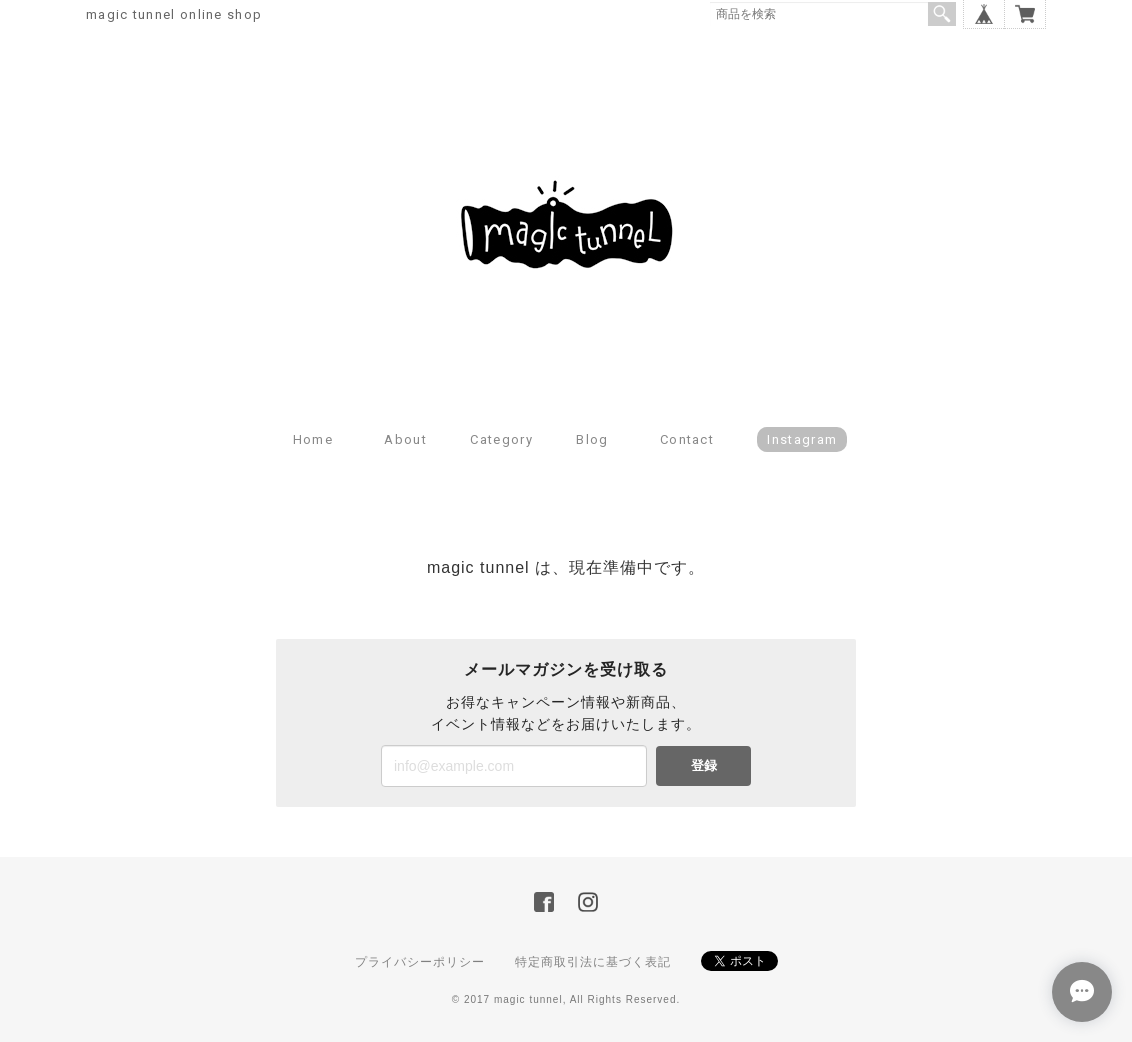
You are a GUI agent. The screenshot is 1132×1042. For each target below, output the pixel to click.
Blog (592, 439)
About (405, 439)
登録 (704, 765)
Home (313, 439)
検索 (942, 14)
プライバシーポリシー (420, 962)
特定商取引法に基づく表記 (593, 962)
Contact (687, 439)
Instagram (802, 439)
